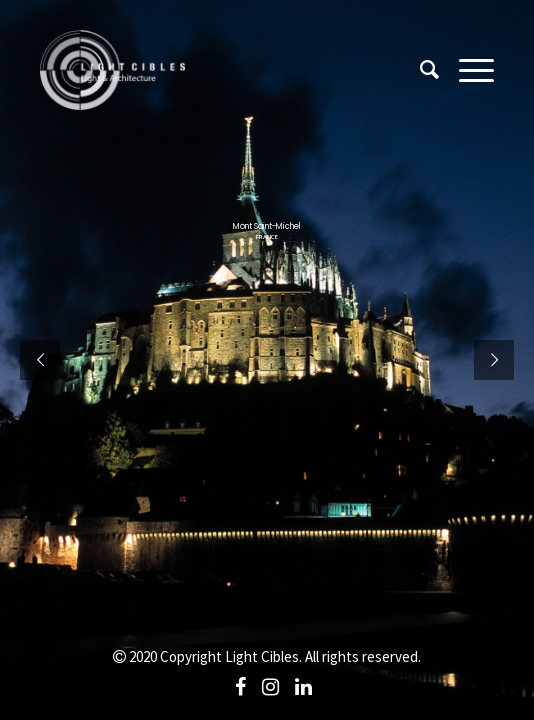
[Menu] (466, 70)
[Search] (419, 70)
